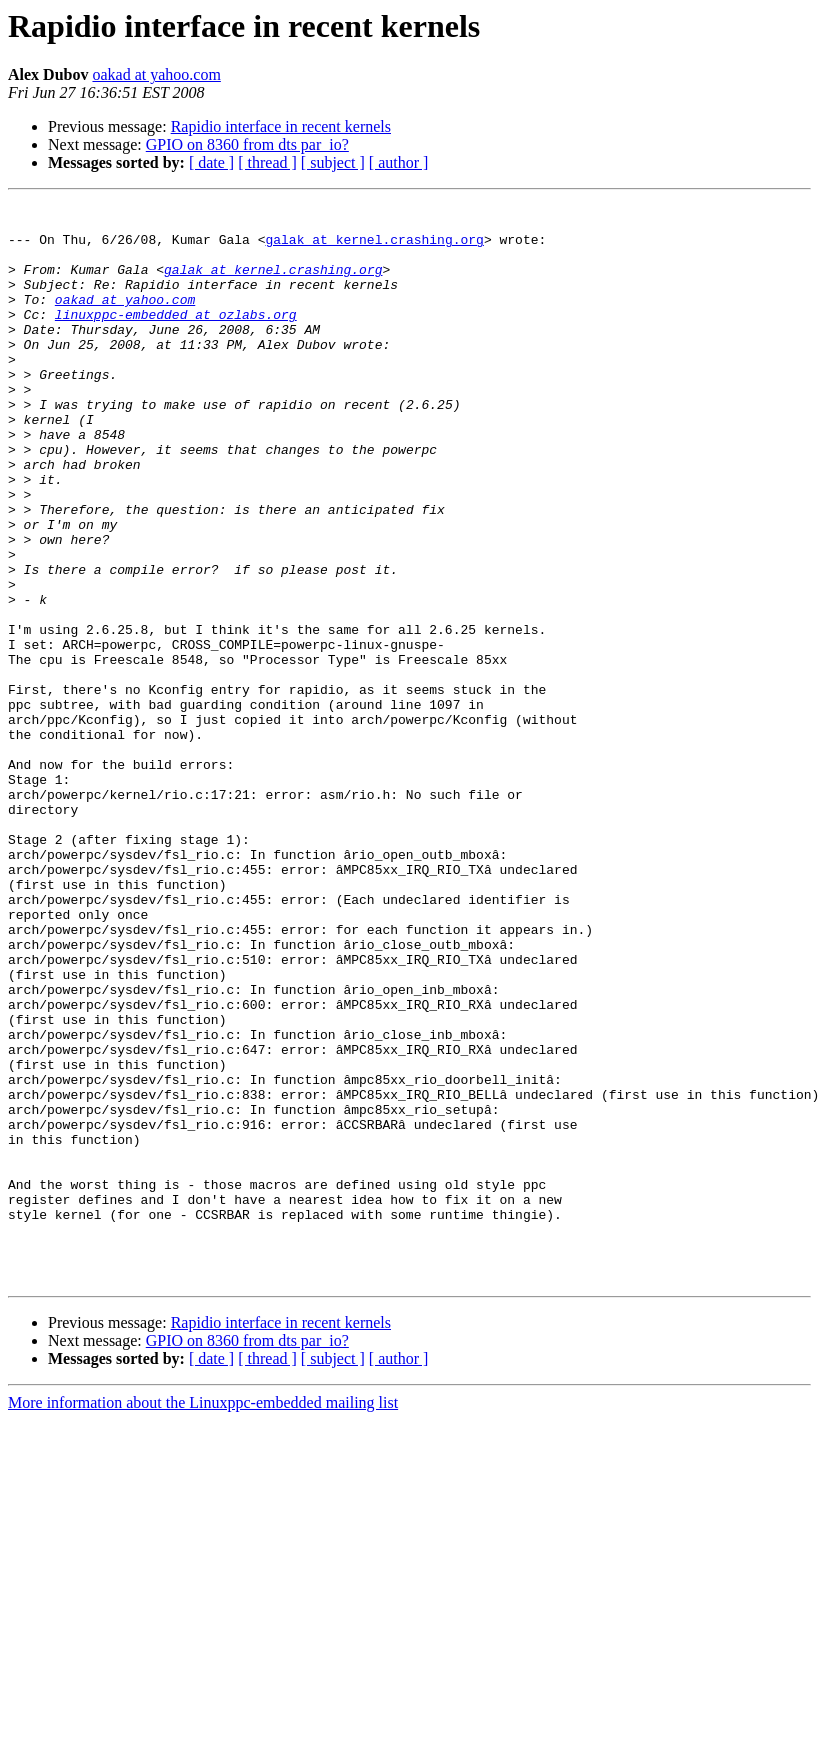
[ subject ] (333, 162)
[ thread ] (267, 162)
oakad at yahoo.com (156, 74)
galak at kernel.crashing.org (374, 248)
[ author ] (399, 162)
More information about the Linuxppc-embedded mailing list (203, 1618)
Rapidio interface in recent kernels (281, 126)
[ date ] (211, 162)
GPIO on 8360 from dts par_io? (247, 144)
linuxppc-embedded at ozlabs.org (176, 338)
